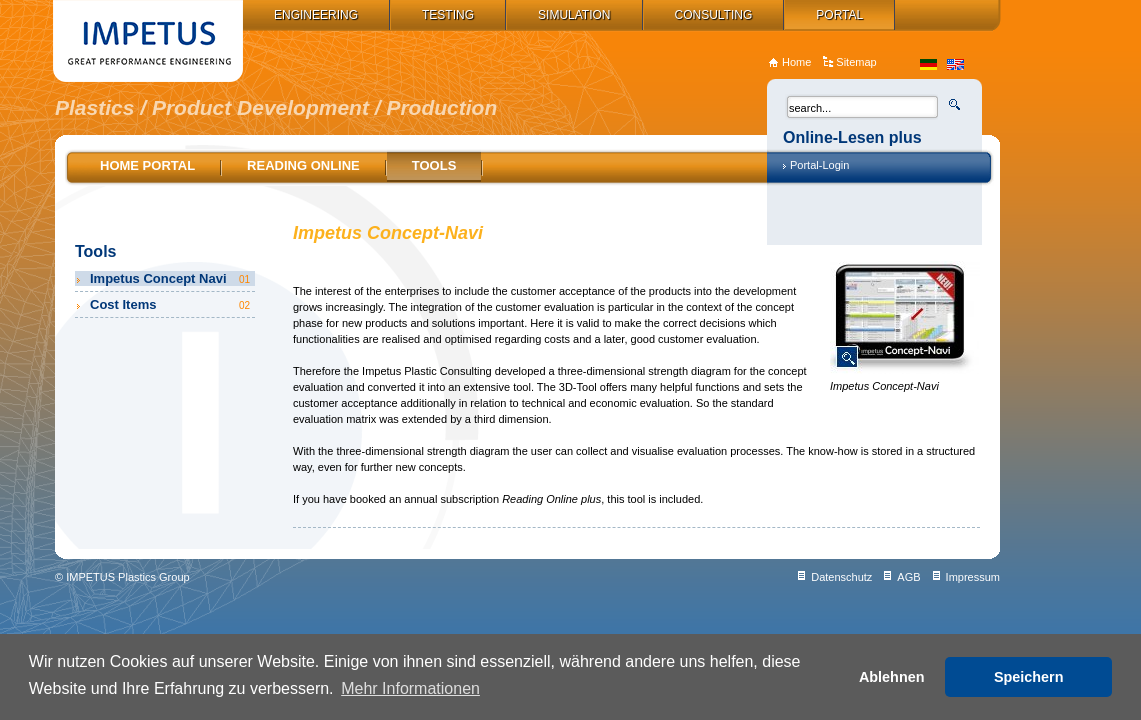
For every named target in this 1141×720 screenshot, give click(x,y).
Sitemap (856, 62)
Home (796, 62)
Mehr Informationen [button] (410, 688)
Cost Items (171, 304)
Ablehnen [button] (892, 677)
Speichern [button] (1029, 677)
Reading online (303, 165)
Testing (448, 15)
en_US (955, 64)
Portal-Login (819, 165)
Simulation (574, 15)
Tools (434, 165)
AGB (908, 577)
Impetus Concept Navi (171, 278)
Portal (839, 15)
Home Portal (147, 165)
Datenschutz (841, 577)
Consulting (714, 15)
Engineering (316, 15)
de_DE (928, 64)
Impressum (973, 577)
